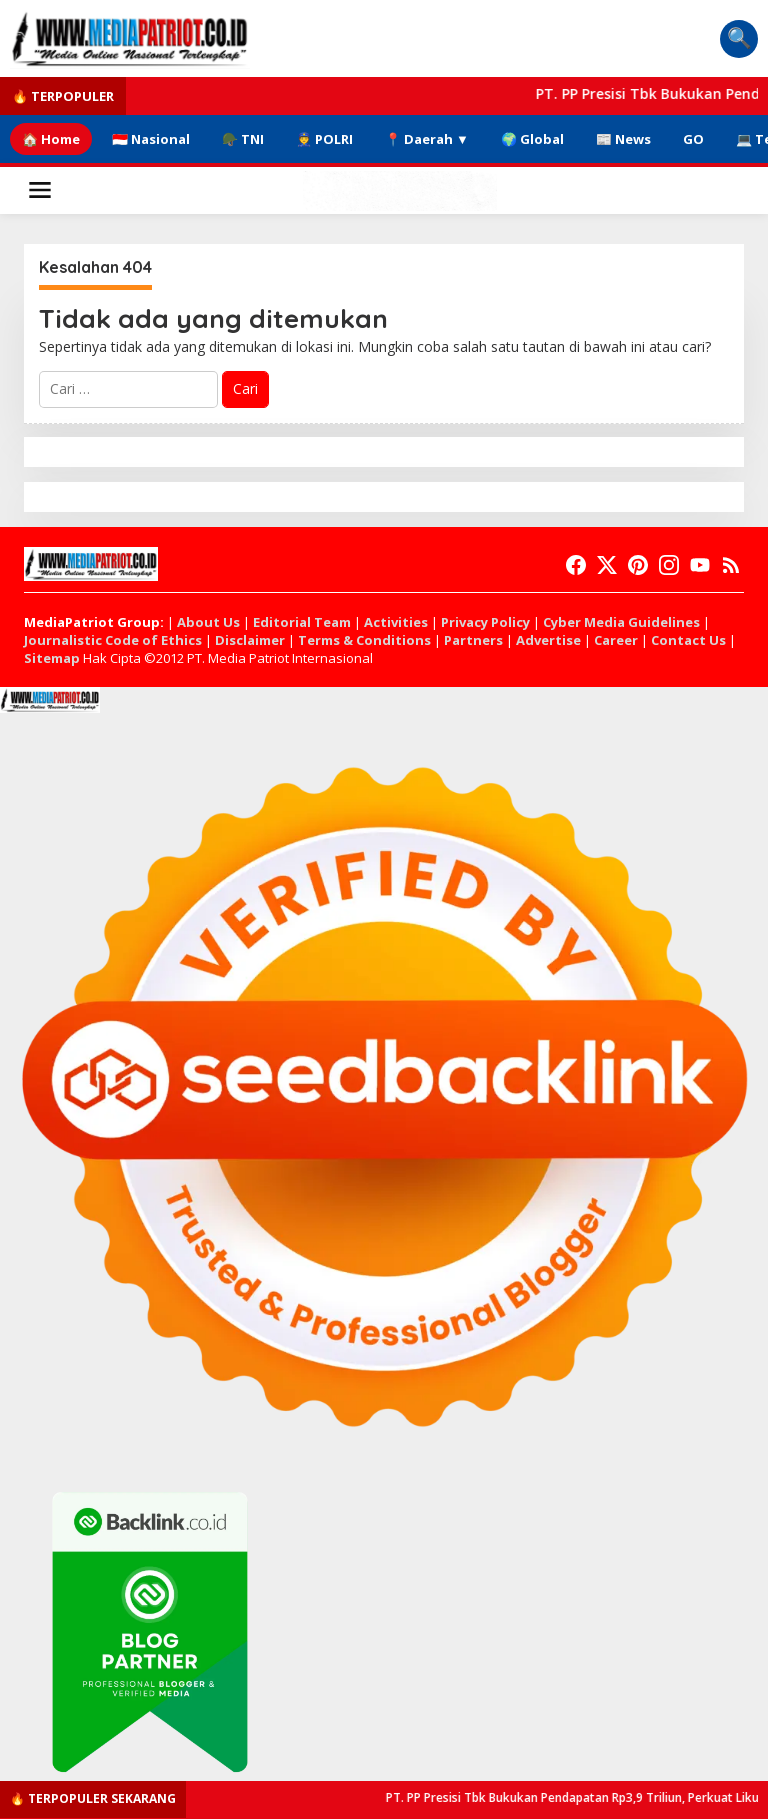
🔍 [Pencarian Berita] (739, 37)
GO (693, 139)
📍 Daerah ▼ (427, 139)
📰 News (623, 139)
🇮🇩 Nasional (151, 139)
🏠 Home (51, 139)
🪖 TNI (243, 139)
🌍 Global (532, 139)
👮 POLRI (324, 139)
